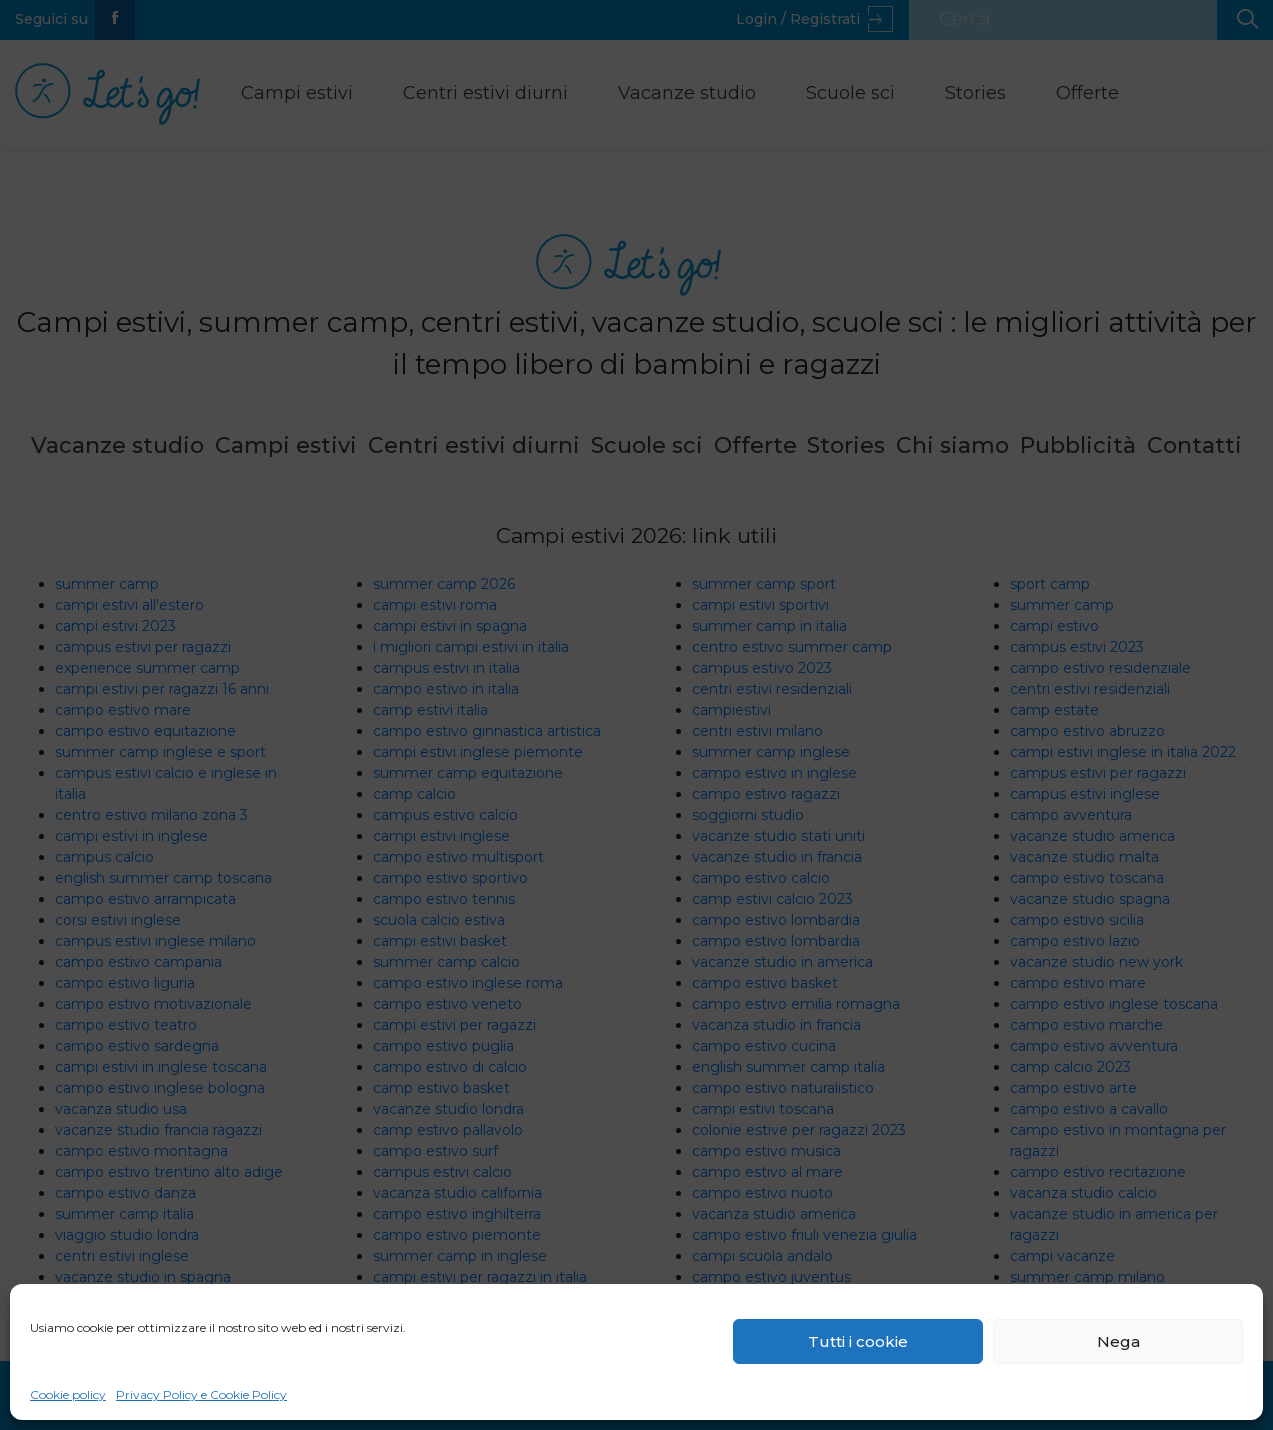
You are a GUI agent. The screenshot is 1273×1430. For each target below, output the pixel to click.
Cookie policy (68, 1394)
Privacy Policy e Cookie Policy (201, 1394)
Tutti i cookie (858, 1341)
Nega (1118, 1341)
